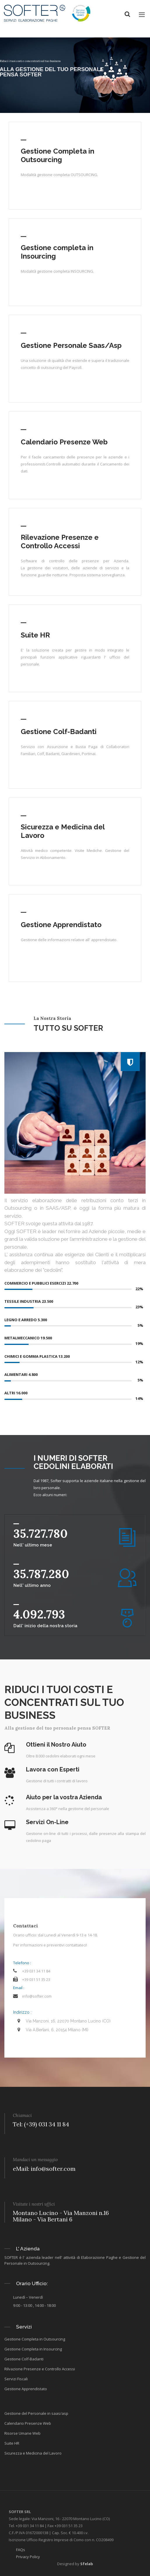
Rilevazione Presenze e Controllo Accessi (60, 541)
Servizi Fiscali (16, 2378)
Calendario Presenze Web (64, 442)
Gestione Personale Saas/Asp (71, 345)
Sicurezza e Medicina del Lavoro (62, 831)
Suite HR (35, 635)
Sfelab (86, 2563)
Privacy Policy (28, 2556)
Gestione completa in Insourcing (57, 251)
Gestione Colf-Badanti (59, 731)
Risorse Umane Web (22, 2433)
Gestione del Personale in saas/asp (36, 2413)
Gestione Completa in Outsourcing (57, 155)
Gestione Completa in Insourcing (33, 2349)
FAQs (20, 2549)
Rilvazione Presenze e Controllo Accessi (39, 2368)
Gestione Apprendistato (61, 924)
